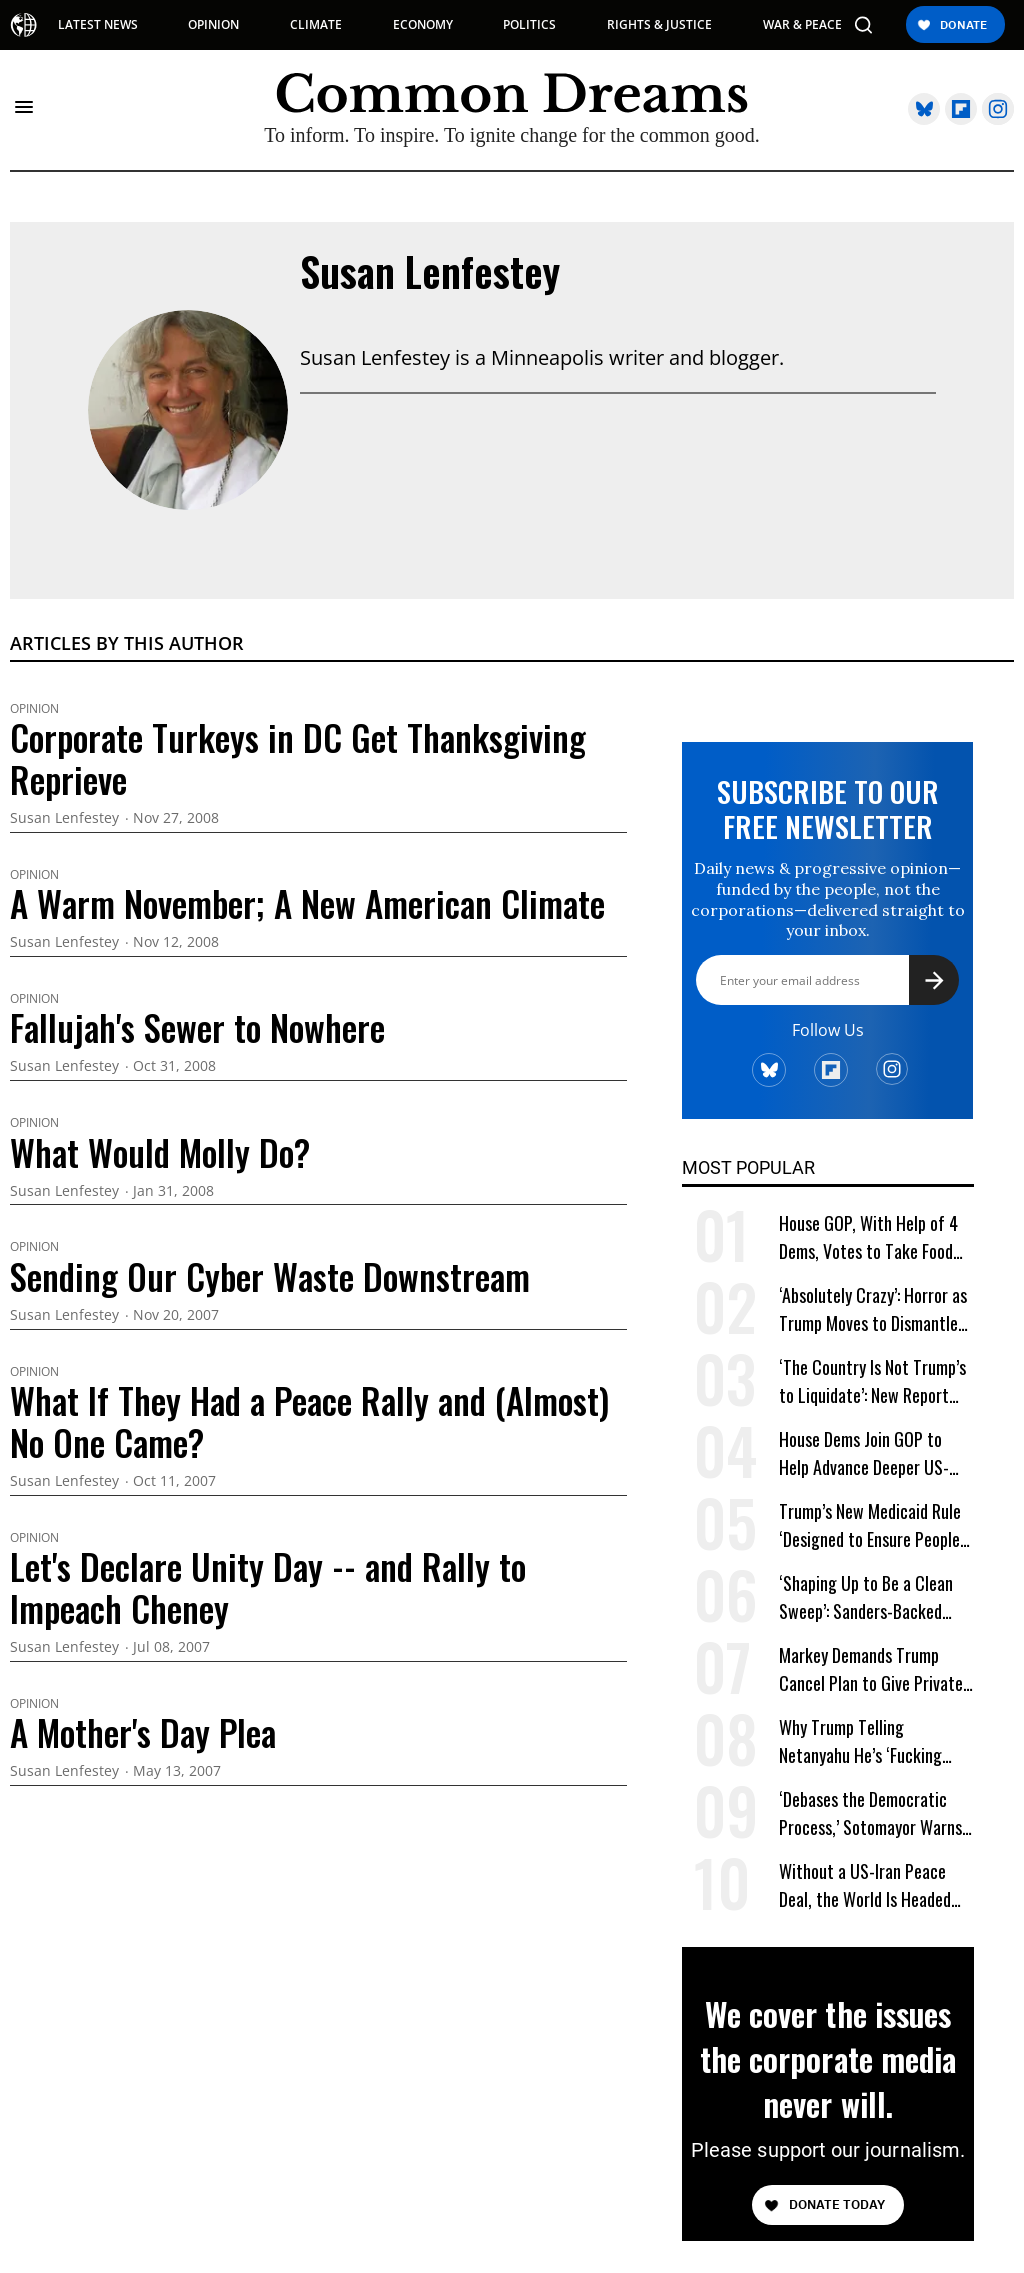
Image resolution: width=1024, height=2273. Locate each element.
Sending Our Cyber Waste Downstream (270, 1276)
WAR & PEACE (802, 25)
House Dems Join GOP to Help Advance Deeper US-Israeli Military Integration (868, 1453)
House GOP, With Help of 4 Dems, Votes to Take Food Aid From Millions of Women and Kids (871, 1237)
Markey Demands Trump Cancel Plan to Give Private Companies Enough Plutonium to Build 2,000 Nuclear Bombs (871, 1669)
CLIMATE (316, 25)
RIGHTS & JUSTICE (659, 25)
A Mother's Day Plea (143, 1732)
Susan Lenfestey (430, 271)
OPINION (213, 25)
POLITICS (529, 25)
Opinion (34, 709)
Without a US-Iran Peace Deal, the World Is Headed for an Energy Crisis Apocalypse (865, 1885)
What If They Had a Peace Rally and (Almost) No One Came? (309, 1421)
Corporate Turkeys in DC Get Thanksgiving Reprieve (298, 758)
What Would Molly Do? (160, 1152)
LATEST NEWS (98, 25)
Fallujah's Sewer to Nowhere (197, 1027)
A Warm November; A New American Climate (307, 903)
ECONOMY (423, 25)
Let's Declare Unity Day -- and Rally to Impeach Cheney (268, 1587)
